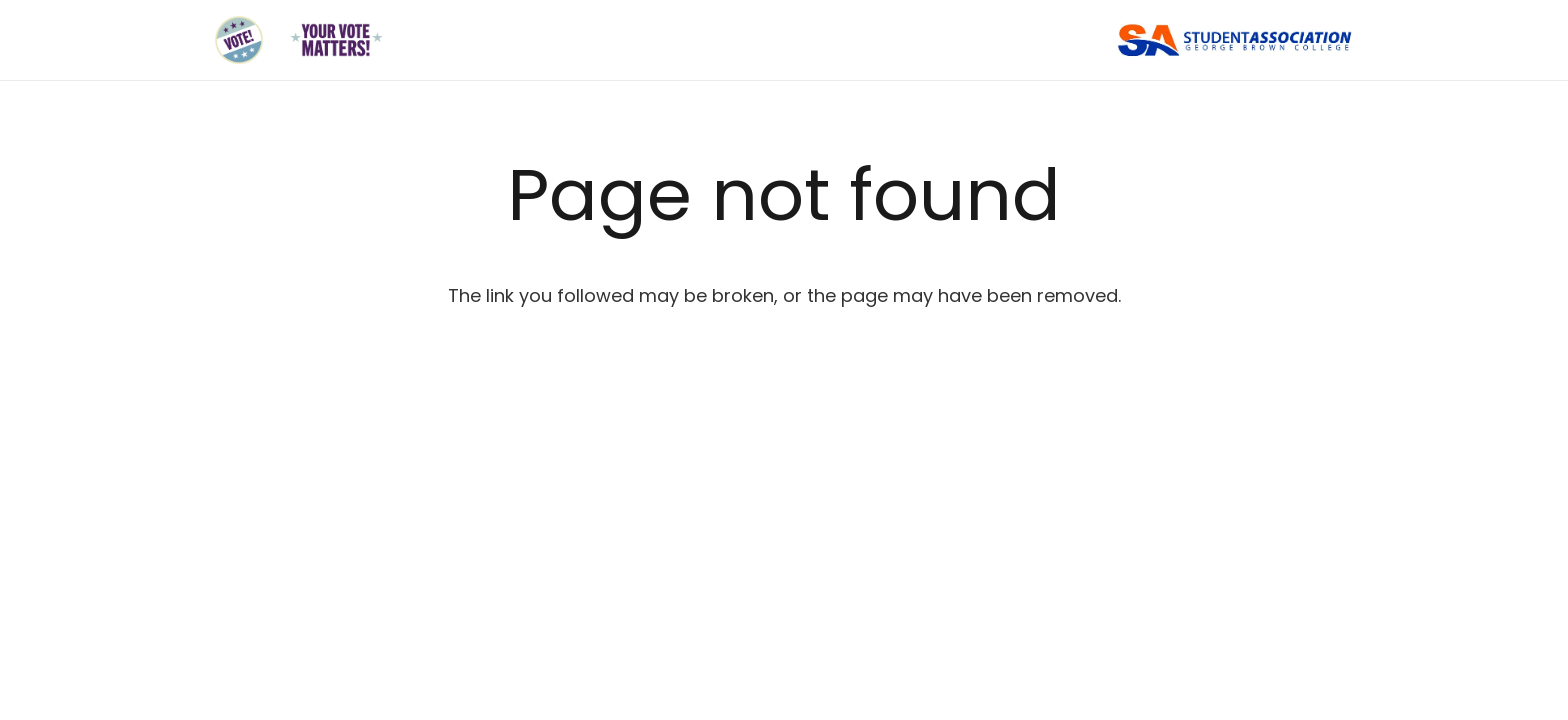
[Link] (239, 40)
